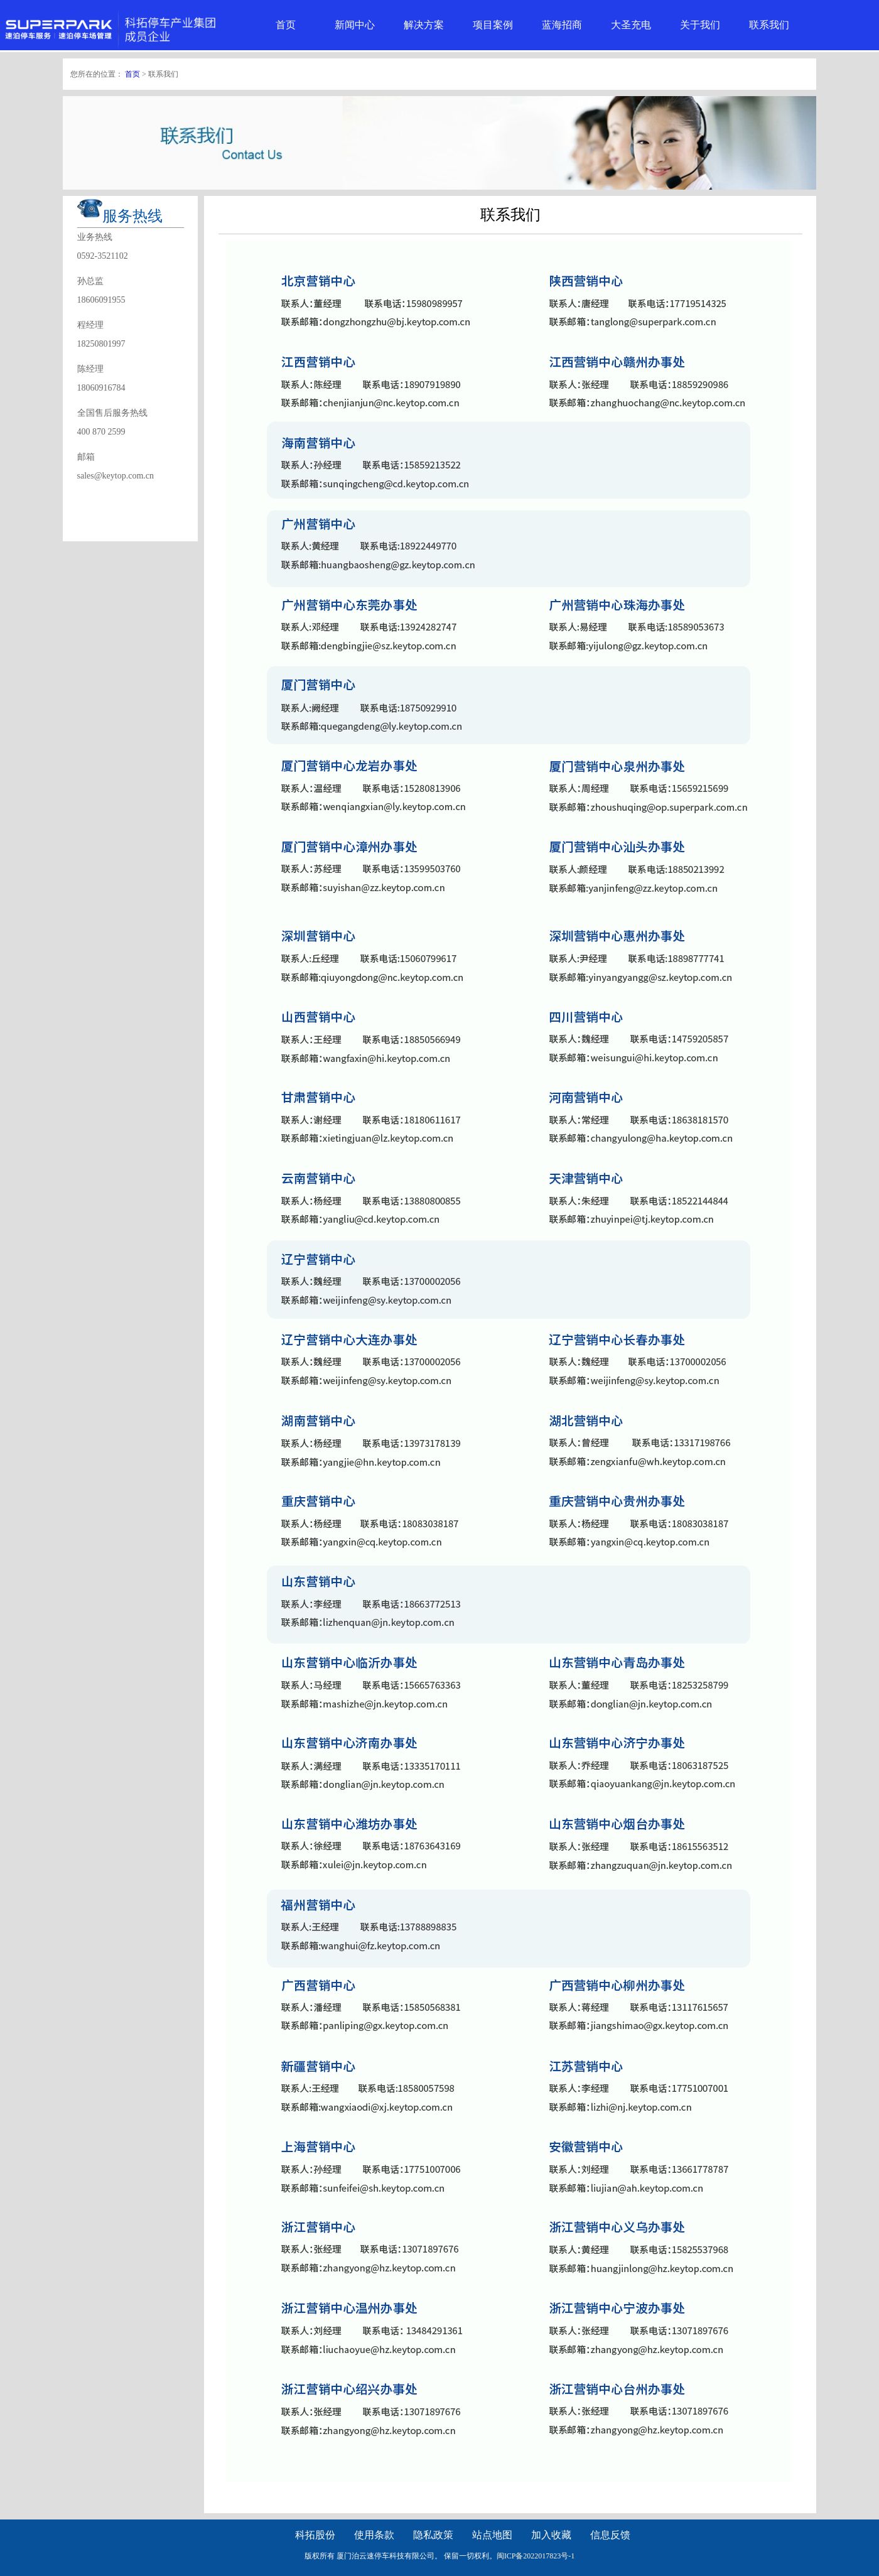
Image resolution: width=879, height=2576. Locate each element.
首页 (286, 24)
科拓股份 (315, 2535)
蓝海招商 (562, 24)
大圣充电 (631, 24)
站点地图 (492, 2535)
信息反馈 (610, 2535)
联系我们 (769, 24)
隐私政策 (433, 2535)
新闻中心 (355, 24)
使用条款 (374, 2535)
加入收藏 (551, 2535)
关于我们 (700, 24)
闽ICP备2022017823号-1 (536, 2556)
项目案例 (493, 24)
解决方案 (424, 24)
